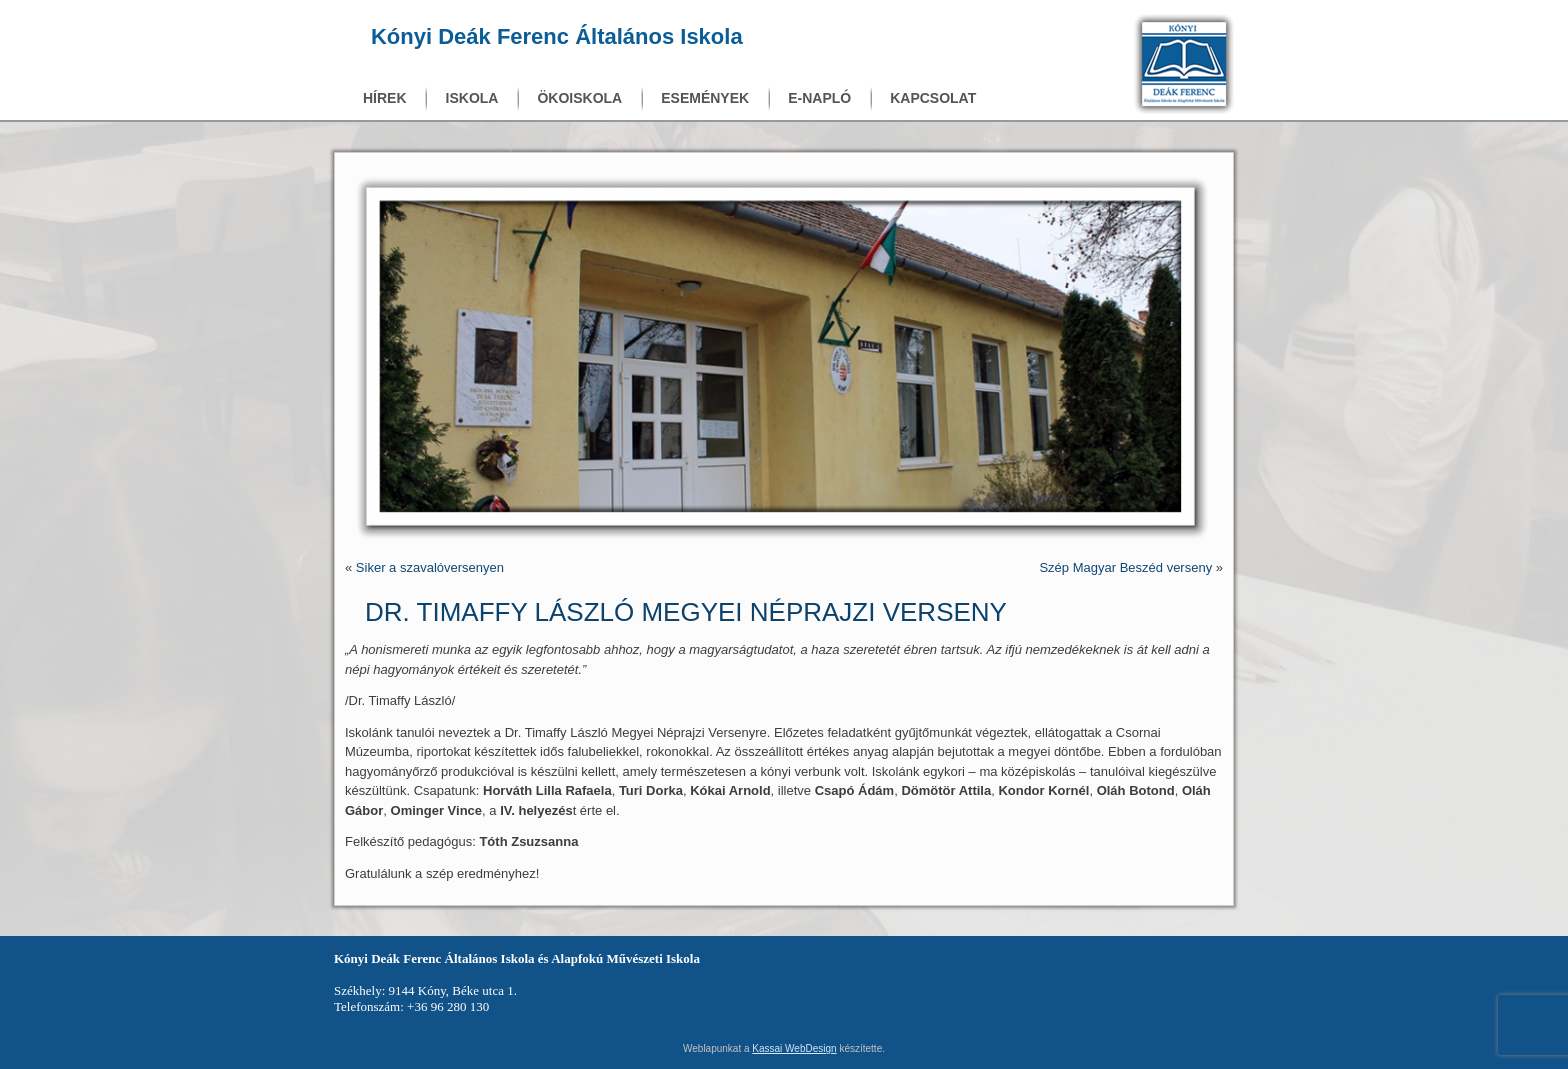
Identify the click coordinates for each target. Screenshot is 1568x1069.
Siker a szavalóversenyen (430, 567)
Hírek (385, 98)
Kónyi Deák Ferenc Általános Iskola (557, 36)
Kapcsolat (933, 98)
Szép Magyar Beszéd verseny (1125, 567)
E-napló (819, 98)
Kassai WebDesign (794, 1048)
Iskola (472, 98)
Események (705, 98)
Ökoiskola (579, 98)
